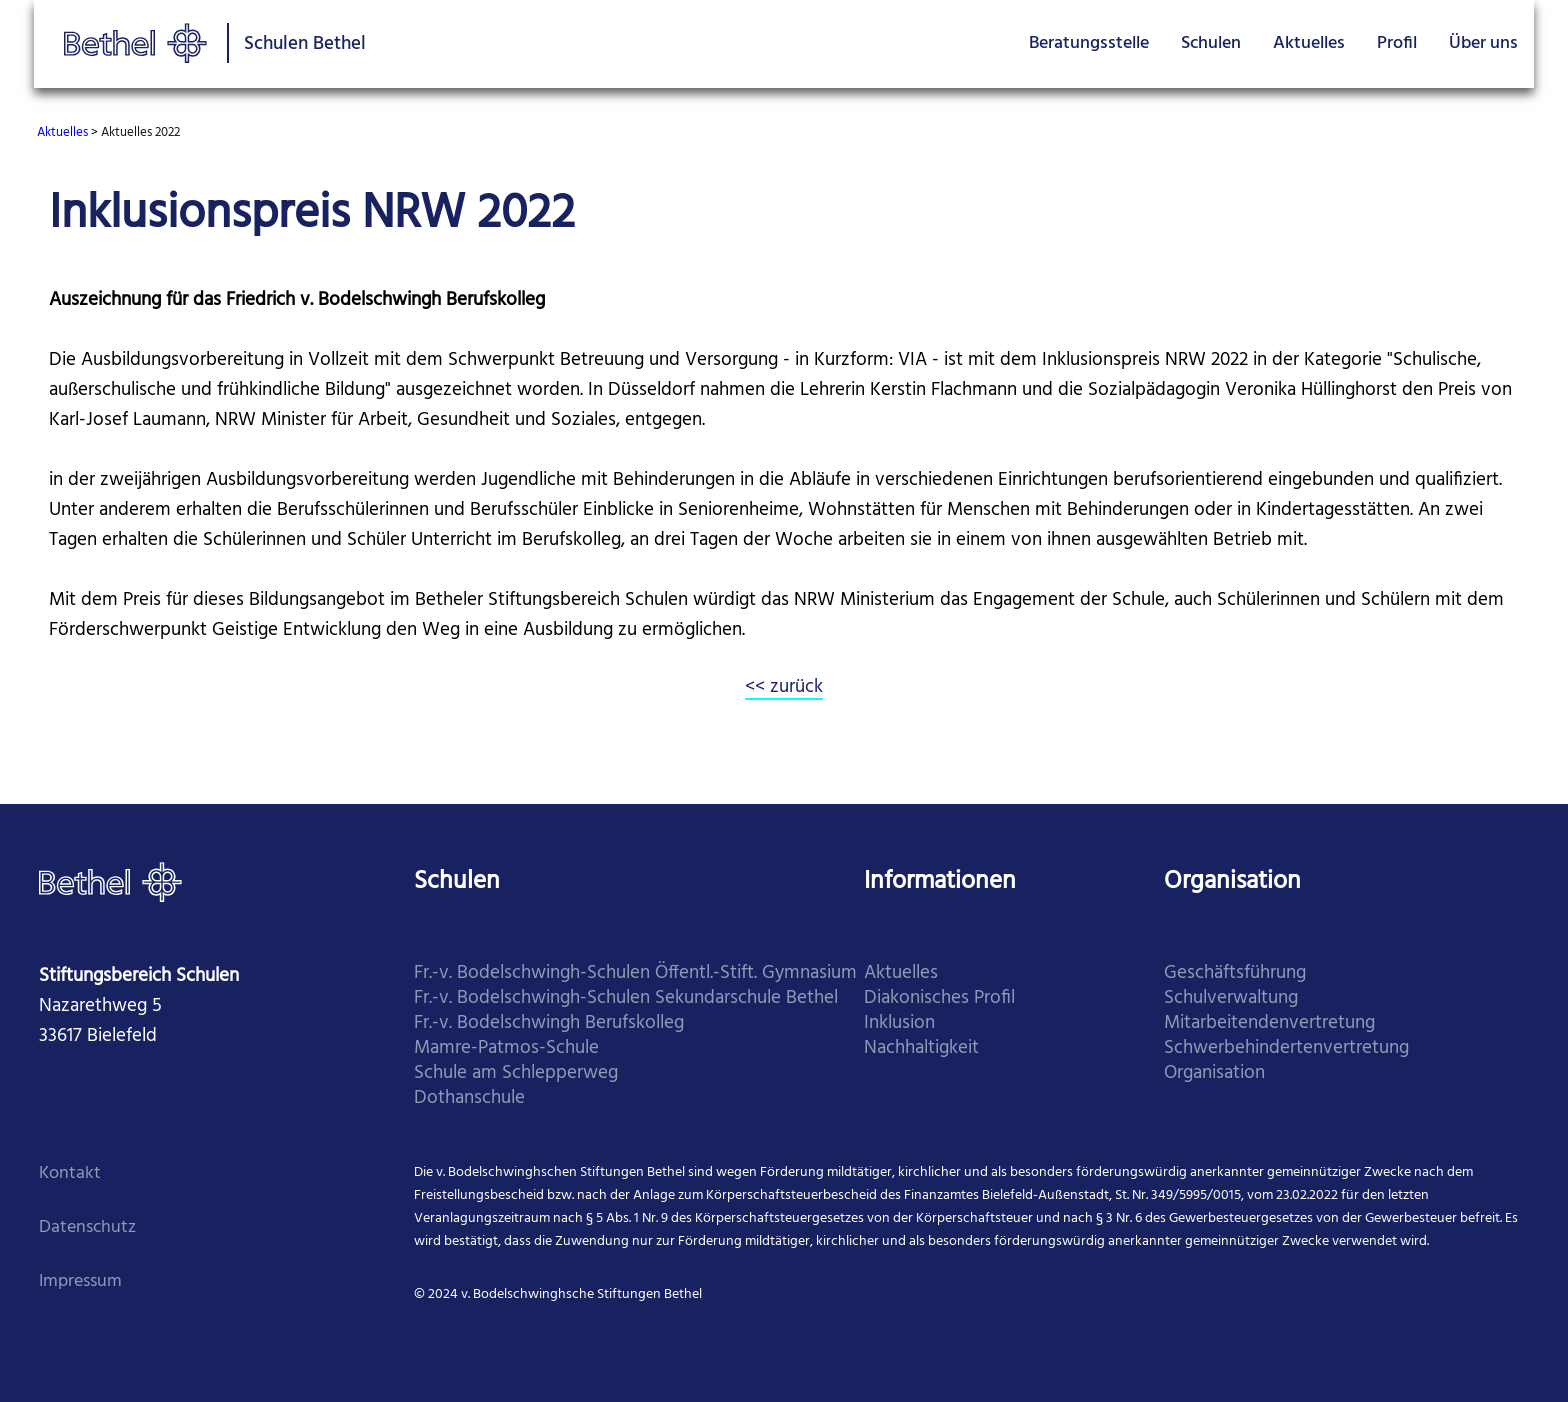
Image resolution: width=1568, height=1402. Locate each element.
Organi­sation (1214, 1073)
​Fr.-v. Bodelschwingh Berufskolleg (549, 1023)
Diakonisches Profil (939, 998)
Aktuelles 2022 (140, 132)
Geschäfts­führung (1235, 973)
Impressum (80, 1281)
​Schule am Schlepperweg (516, 1073)
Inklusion (899, 1023)
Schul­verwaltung (1231, 998)
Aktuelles (1309, 43)
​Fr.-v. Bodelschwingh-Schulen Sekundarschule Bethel (626, 998)
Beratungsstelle (1089, 43)
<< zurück (784, 687)
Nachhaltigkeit (921, 1048)
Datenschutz (87, 1227)
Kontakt (70, 1173)
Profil (1397, 43)
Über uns (1483, 43)
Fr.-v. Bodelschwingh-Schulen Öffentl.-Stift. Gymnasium (635, 973)
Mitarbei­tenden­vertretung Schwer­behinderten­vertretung (1286, 1036)
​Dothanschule (469, 1098)
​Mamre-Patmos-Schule (506, 1048)
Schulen (1211, 43)
